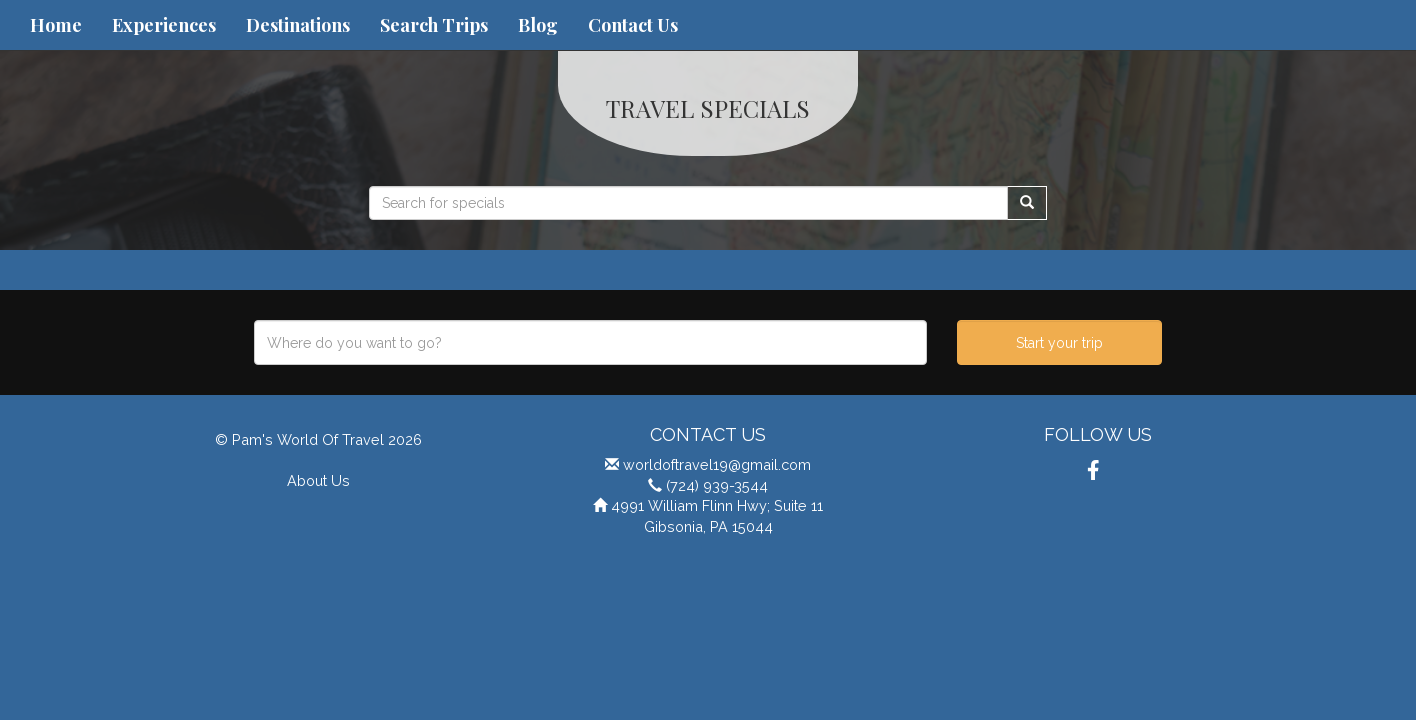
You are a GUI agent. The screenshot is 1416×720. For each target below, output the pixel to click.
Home (56, 25)
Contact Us (633, 25)
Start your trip (1059, 343)
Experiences (164, 25)
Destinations (298, 25)
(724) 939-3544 (717, 485)
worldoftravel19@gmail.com (717, 464)
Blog (538, 25)
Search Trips (434, 25)
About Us (318, 480)
